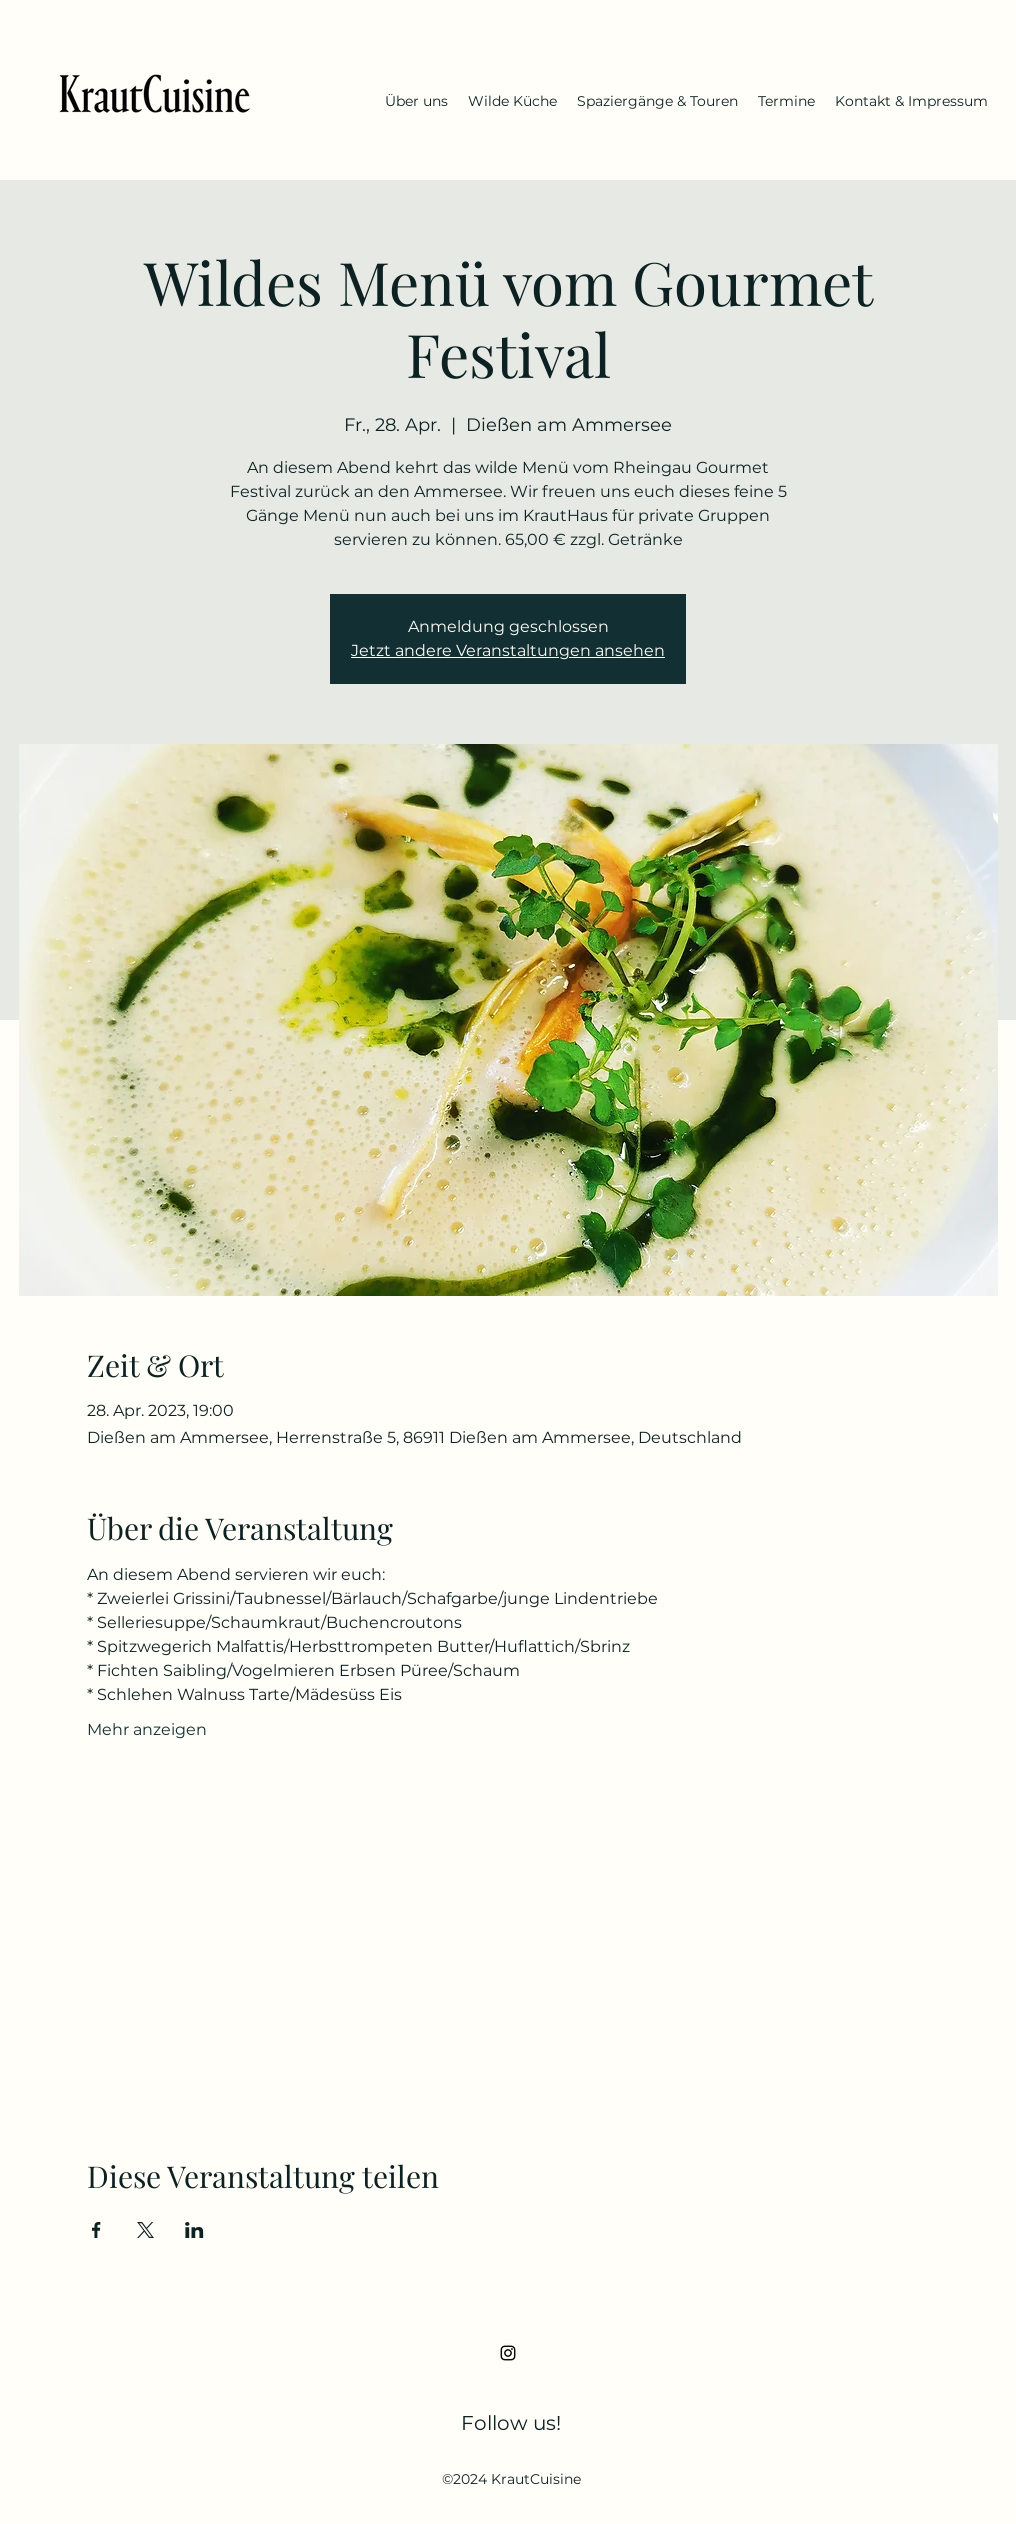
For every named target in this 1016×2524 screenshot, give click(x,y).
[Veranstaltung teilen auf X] (145, 2230)
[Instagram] (508, 2353)
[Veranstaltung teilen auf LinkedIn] (194, 2230)
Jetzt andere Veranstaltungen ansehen (508, 650)
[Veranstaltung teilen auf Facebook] (96, 2230)
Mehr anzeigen (147, 1729)
